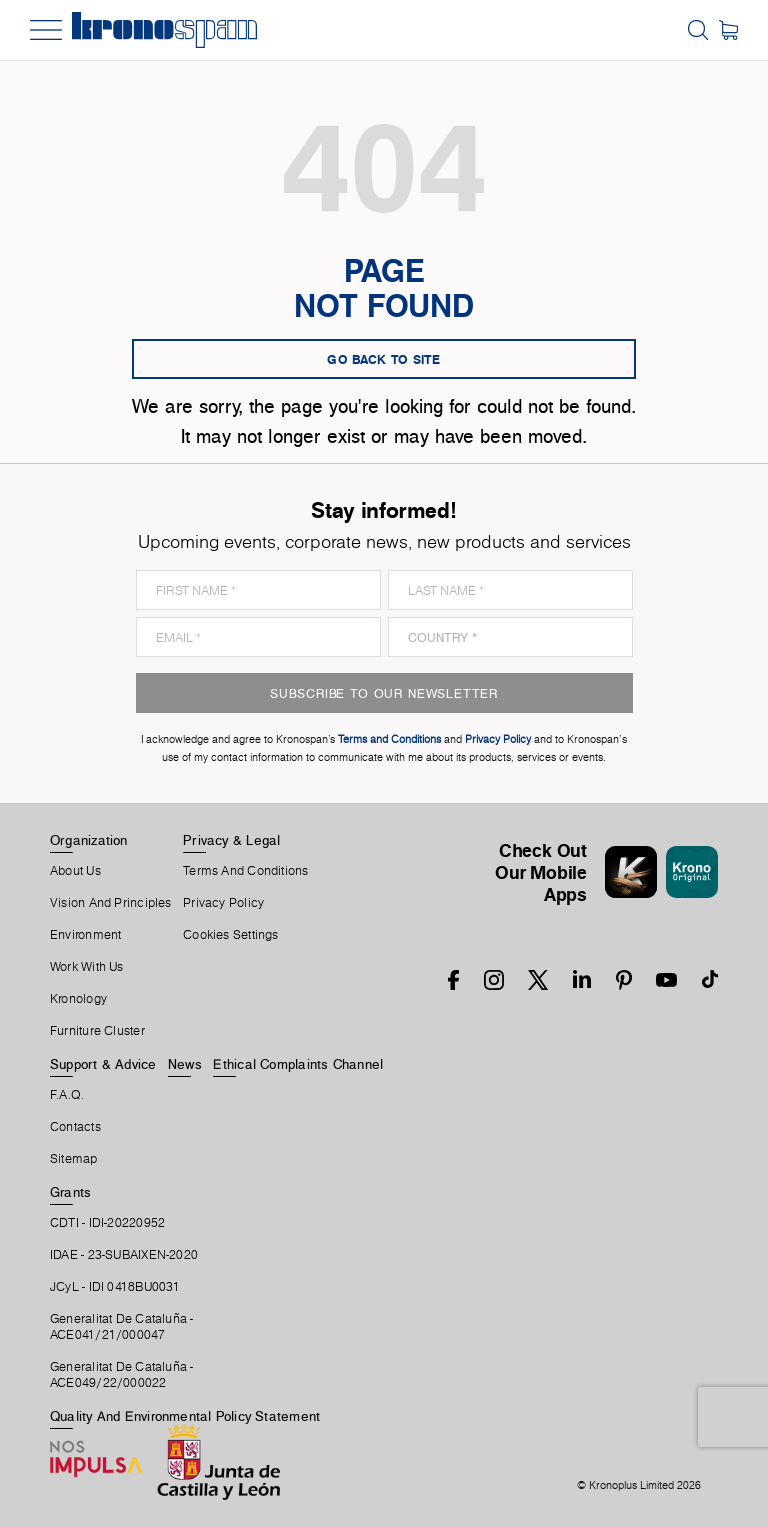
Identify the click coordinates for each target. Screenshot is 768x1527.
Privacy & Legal (231, 840)
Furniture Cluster (97, 1031)
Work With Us (87, 967)
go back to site (384, 359)
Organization (89, 840)
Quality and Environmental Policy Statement (185, 1416)
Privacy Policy (223, 903)
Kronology (78, 999)
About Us (75, 871)
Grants (70, 1192)
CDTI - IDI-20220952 (107, 1223)
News (185, 1064)
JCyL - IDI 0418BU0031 (115, 1287)
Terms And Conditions (245, 871)
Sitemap (74, 1159)
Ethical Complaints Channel (298, 1064)
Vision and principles (111, 903)
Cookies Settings (231, 935)
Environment (85, 935)
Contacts (75, 1127)
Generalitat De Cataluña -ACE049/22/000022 (122, 1375)
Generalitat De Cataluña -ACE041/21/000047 (122, 1327)
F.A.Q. (67, 1095)
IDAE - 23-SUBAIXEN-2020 (124, 1255)
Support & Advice (103, 1064)
